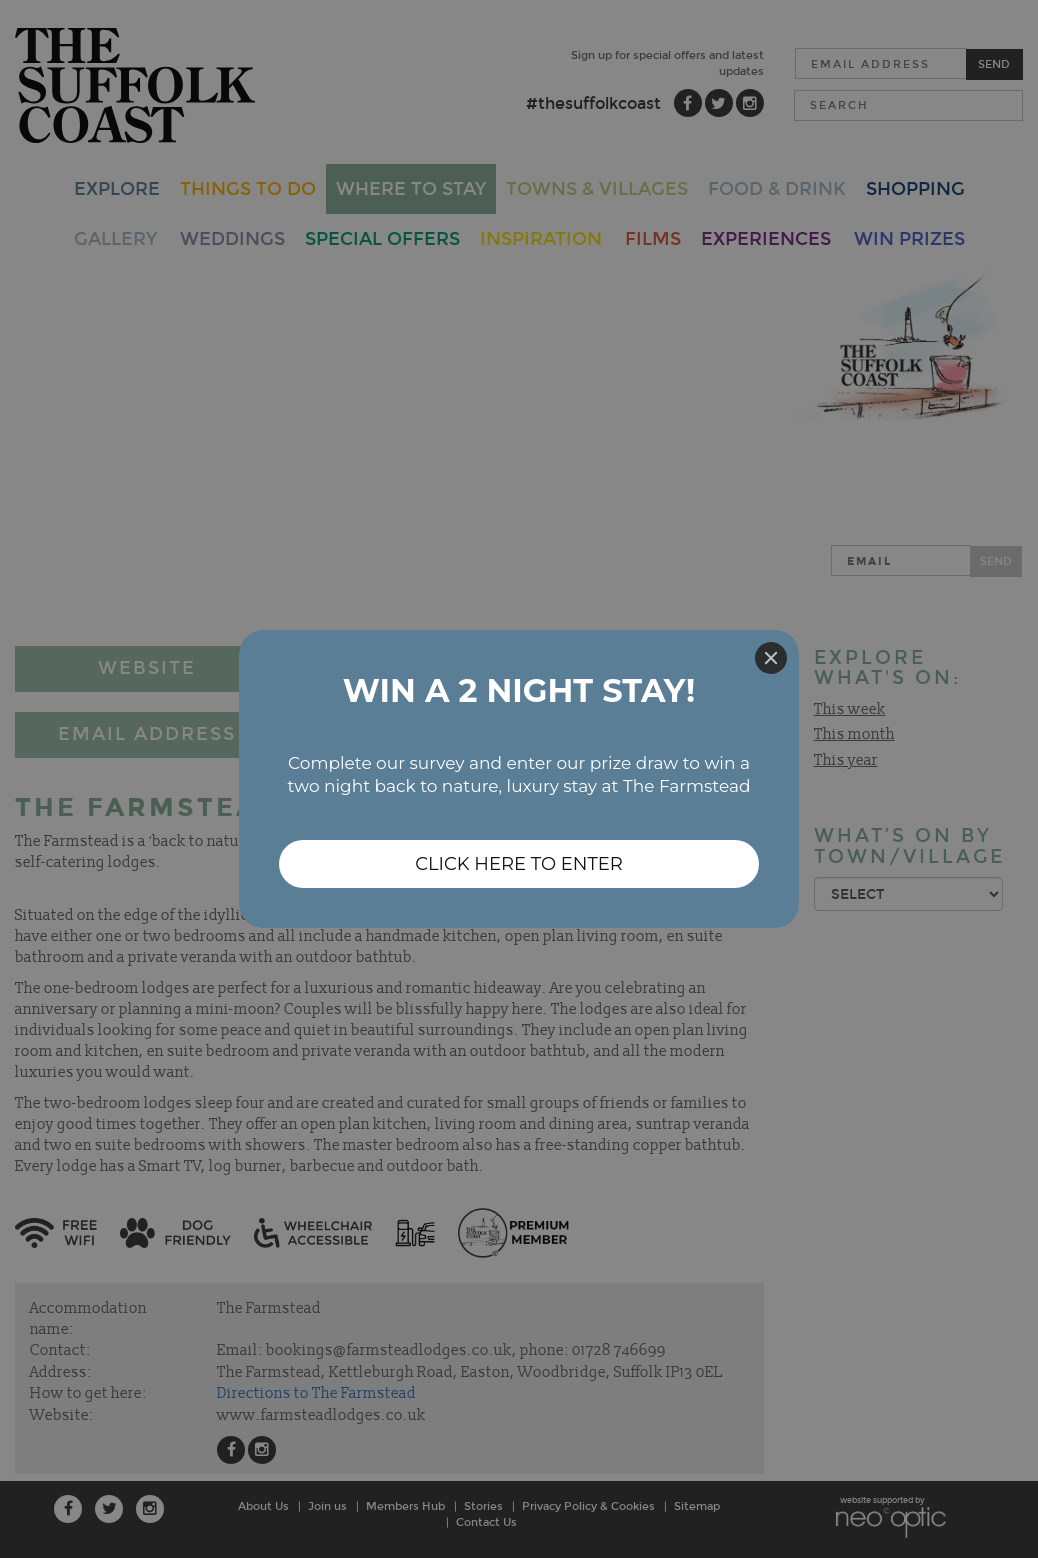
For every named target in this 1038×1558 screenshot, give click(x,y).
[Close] (771, 658)
